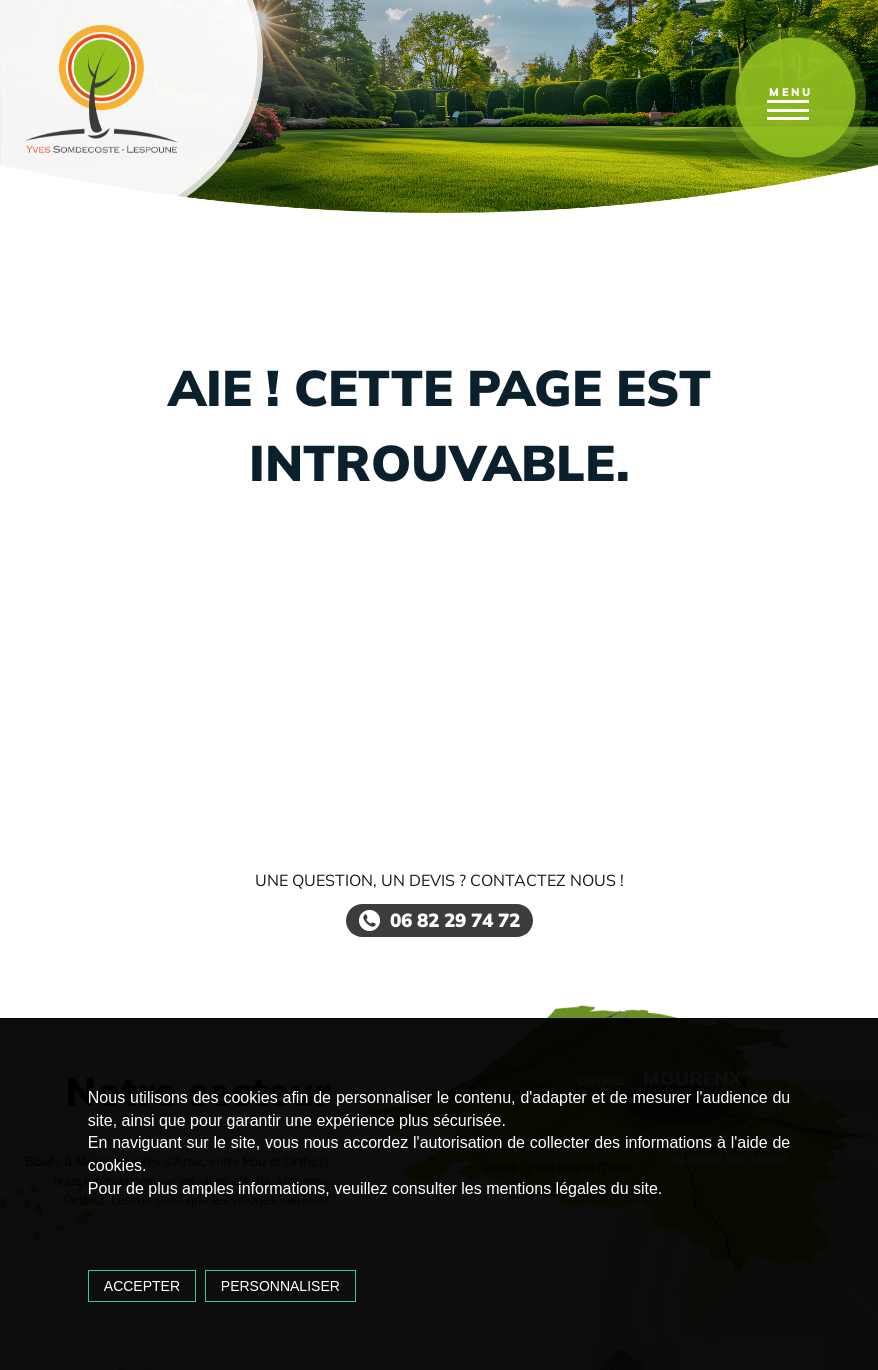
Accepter (142, 1286)
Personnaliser (280, 1286)
